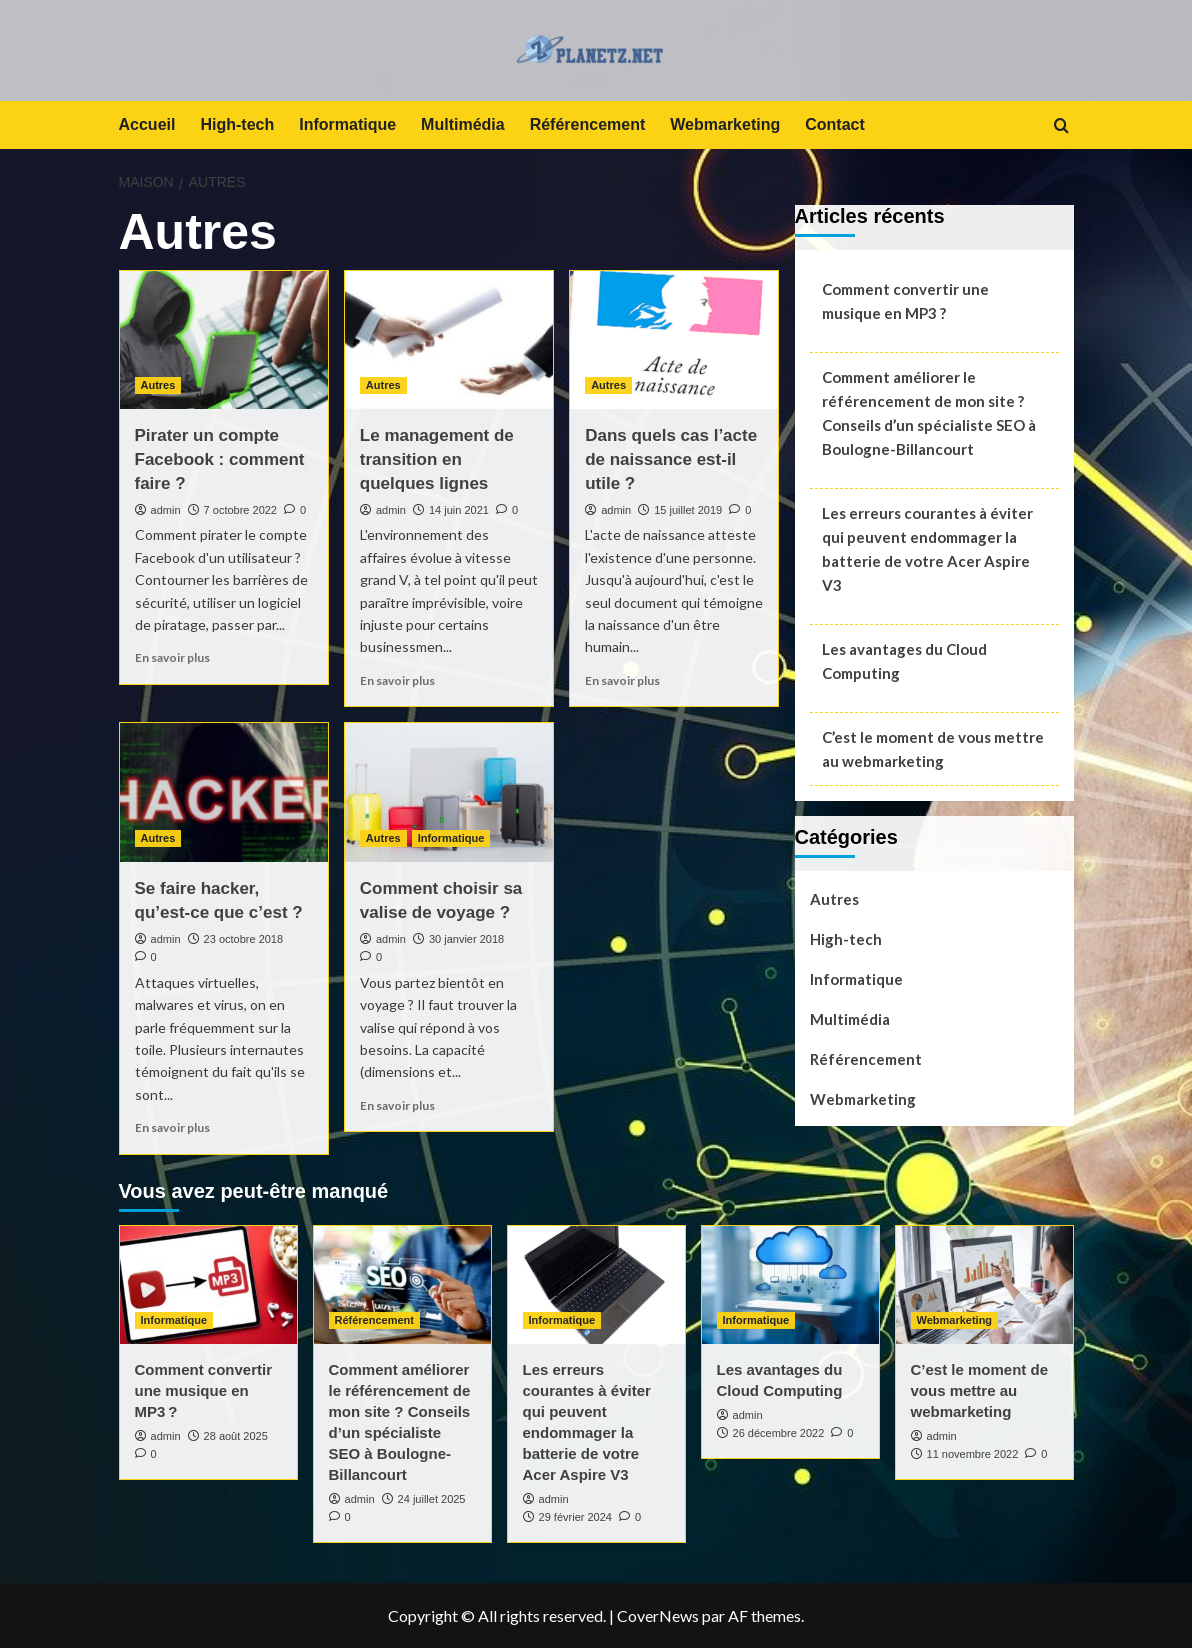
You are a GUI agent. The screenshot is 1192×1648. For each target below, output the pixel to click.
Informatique (347, 124)
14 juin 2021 (459, 510)
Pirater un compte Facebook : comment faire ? (220, 459)
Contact (835, 124)
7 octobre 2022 (240, 510)
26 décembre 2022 (779, 1433)
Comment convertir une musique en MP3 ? (905, 301)
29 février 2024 (575, 1517)
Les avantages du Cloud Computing (904, 661)
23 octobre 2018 (244, 939)
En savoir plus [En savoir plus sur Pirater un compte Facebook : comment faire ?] (172, 657)
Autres (834, 899)
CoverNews (658, 1615)
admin (166, 510)
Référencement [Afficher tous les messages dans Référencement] (374, 1320)
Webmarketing (725, 124)
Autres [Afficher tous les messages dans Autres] (158, 385)
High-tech (237, 124)
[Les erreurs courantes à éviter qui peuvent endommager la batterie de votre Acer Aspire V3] (596, 1285)
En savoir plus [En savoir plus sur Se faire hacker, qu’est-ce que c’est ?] (172, 1127)
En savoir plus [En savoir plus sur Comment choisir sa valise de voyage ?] (397, 1105)
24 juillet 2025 (432, 1499)
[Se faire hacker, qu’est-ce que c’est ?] (224, 792)
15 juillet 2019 (688, 510)
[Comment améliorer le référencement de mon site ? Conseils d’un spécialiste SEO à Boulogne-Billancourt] (402, 1285)
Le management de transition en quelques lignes (437, 459)
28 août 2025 (236, 1436)
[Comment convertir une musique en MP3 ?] (208, 1285)
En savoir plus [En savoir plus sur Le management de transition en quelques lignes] (397, 680)
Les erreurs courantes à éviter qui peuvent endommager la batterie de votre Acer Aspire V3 (927, 549)
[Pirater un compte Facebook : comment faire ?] (224, 340)
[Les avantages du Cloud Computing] (790, 1285)
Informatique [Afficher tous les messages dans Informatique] (451, 838)
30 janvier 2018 (466, 939)
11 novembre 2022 (973, 1454)
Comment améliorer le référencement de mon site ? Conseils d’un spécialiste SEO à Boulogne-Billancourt (929, 413)
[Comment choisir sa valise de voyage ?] (449, 792)
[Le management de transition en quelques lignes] (449, 340)
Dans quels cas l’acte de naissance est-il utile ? (671, 459)
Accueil (147, 124)
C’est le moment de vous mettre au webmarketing (933, 749)
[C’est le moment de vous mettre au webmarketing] (984, 1285)
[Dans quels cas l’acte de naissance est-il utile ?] (674, 340)
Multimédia (463, 124)
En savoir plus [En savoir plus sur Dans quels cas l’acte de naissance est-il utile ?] (622, 680)
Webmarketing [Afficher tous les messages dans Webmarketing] (955, 1320)
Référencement (588, 124)
